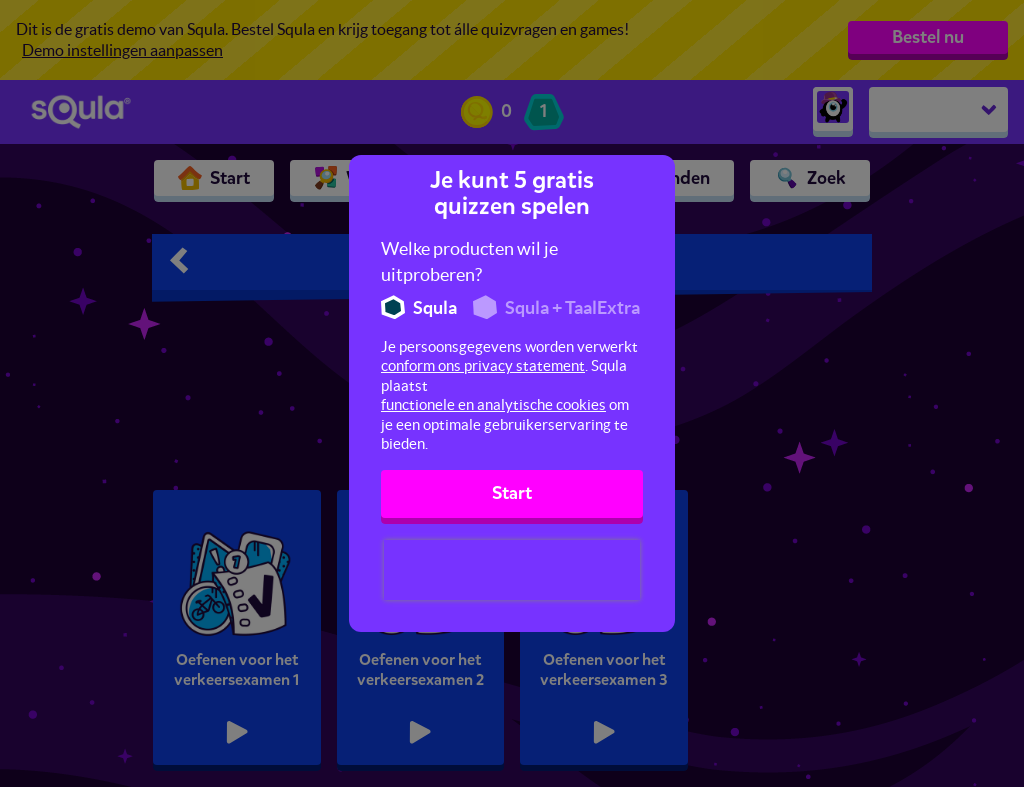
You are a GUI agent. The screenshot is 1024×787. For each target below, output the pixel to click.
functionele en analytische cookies (493, 404)
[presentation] (512, 570)
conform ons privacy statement (483, 365)
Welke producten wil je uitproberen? (469, 261)
